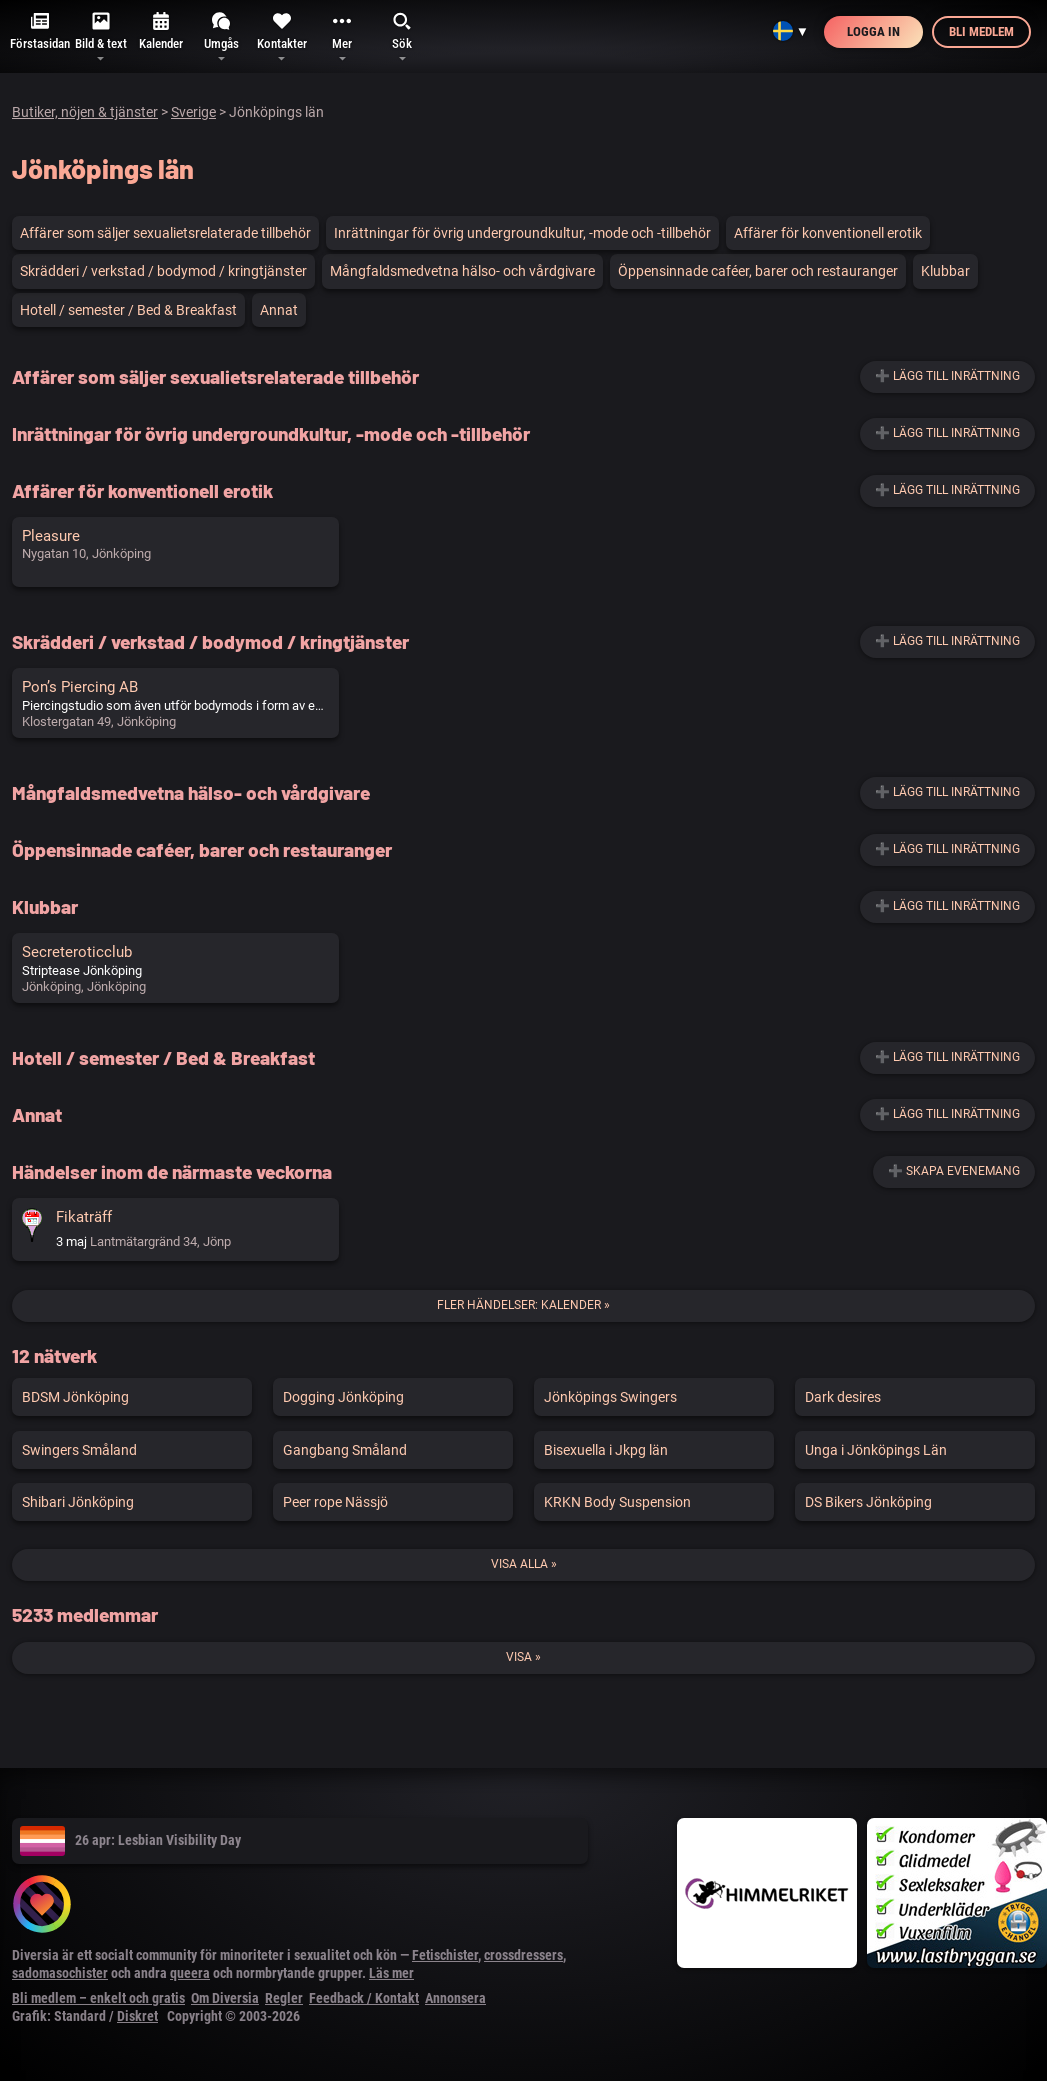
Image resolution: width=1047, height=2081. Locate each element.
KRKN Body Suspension (617, 1502)
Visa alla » (524, 1564)
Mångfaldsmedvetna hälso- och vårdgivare (462, 271)
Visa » (523, 1657)
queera (190, 1973)
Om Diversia (225, 1998)
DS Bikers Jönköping (868, 1502)
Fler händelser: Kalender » (523, 1305)
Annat (279, 310)
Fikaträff (84, 1217)
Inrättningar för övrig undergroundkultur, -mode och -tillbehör (522, 233)
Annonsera (455, 1998)
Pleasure (51, 536)
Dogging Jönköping (343, 1397)
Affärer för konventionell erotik (828, 233)
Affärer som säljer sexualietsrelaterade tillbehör (165, 233)
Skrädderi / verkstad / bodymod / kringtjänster (163, 271)
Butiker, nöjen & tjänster (85, 112)
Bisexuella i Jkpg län (606, 1450)
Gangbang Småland (345, 1450)
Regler (284, 1998)
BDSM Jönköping (75, 1397)
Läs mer (391, 1973)
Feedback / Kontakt (364, 1998)
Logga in (873, 31)
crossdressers (523, 1955)
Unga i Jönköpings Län (876, 1450)
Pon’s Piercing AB (80, 687)
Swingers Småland (79, 1450)
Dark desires (843, 1397)
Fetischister (445, 1955)
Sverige (193, 112)
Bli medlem (981, 31)
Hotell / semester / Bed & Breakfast (128, 310)
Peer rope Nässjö (335, 1502)
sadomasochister (60, 1973)
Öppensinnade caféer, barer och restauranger (758, 271)
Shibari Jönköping (78, 1502)
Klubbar (945, 271)
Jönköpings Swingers (610, 1397)
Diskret (137, 2016)
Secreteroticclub (77, 952)
